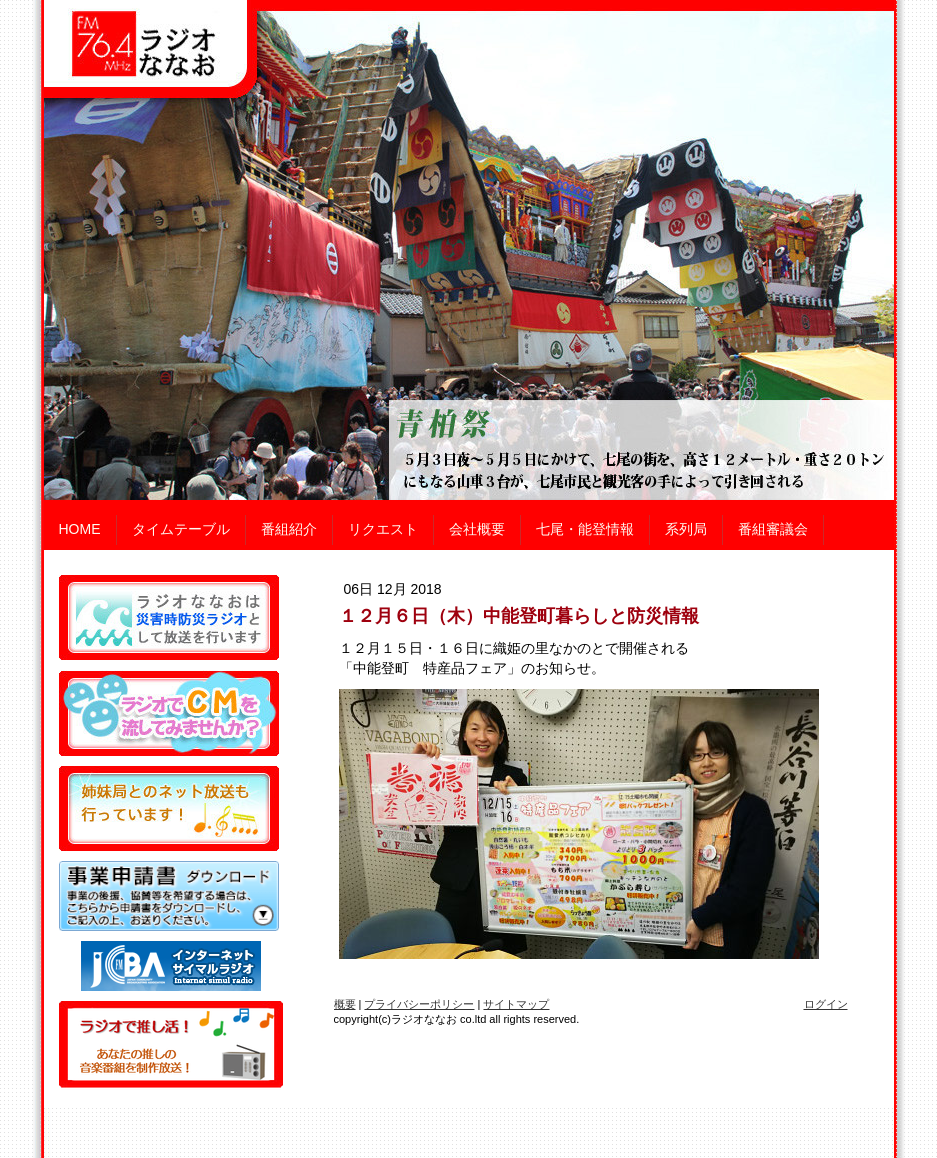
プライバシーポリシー (419, 1004)
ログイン (826, 1004)
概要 (345, 1004)
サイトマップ (516, 1004)
